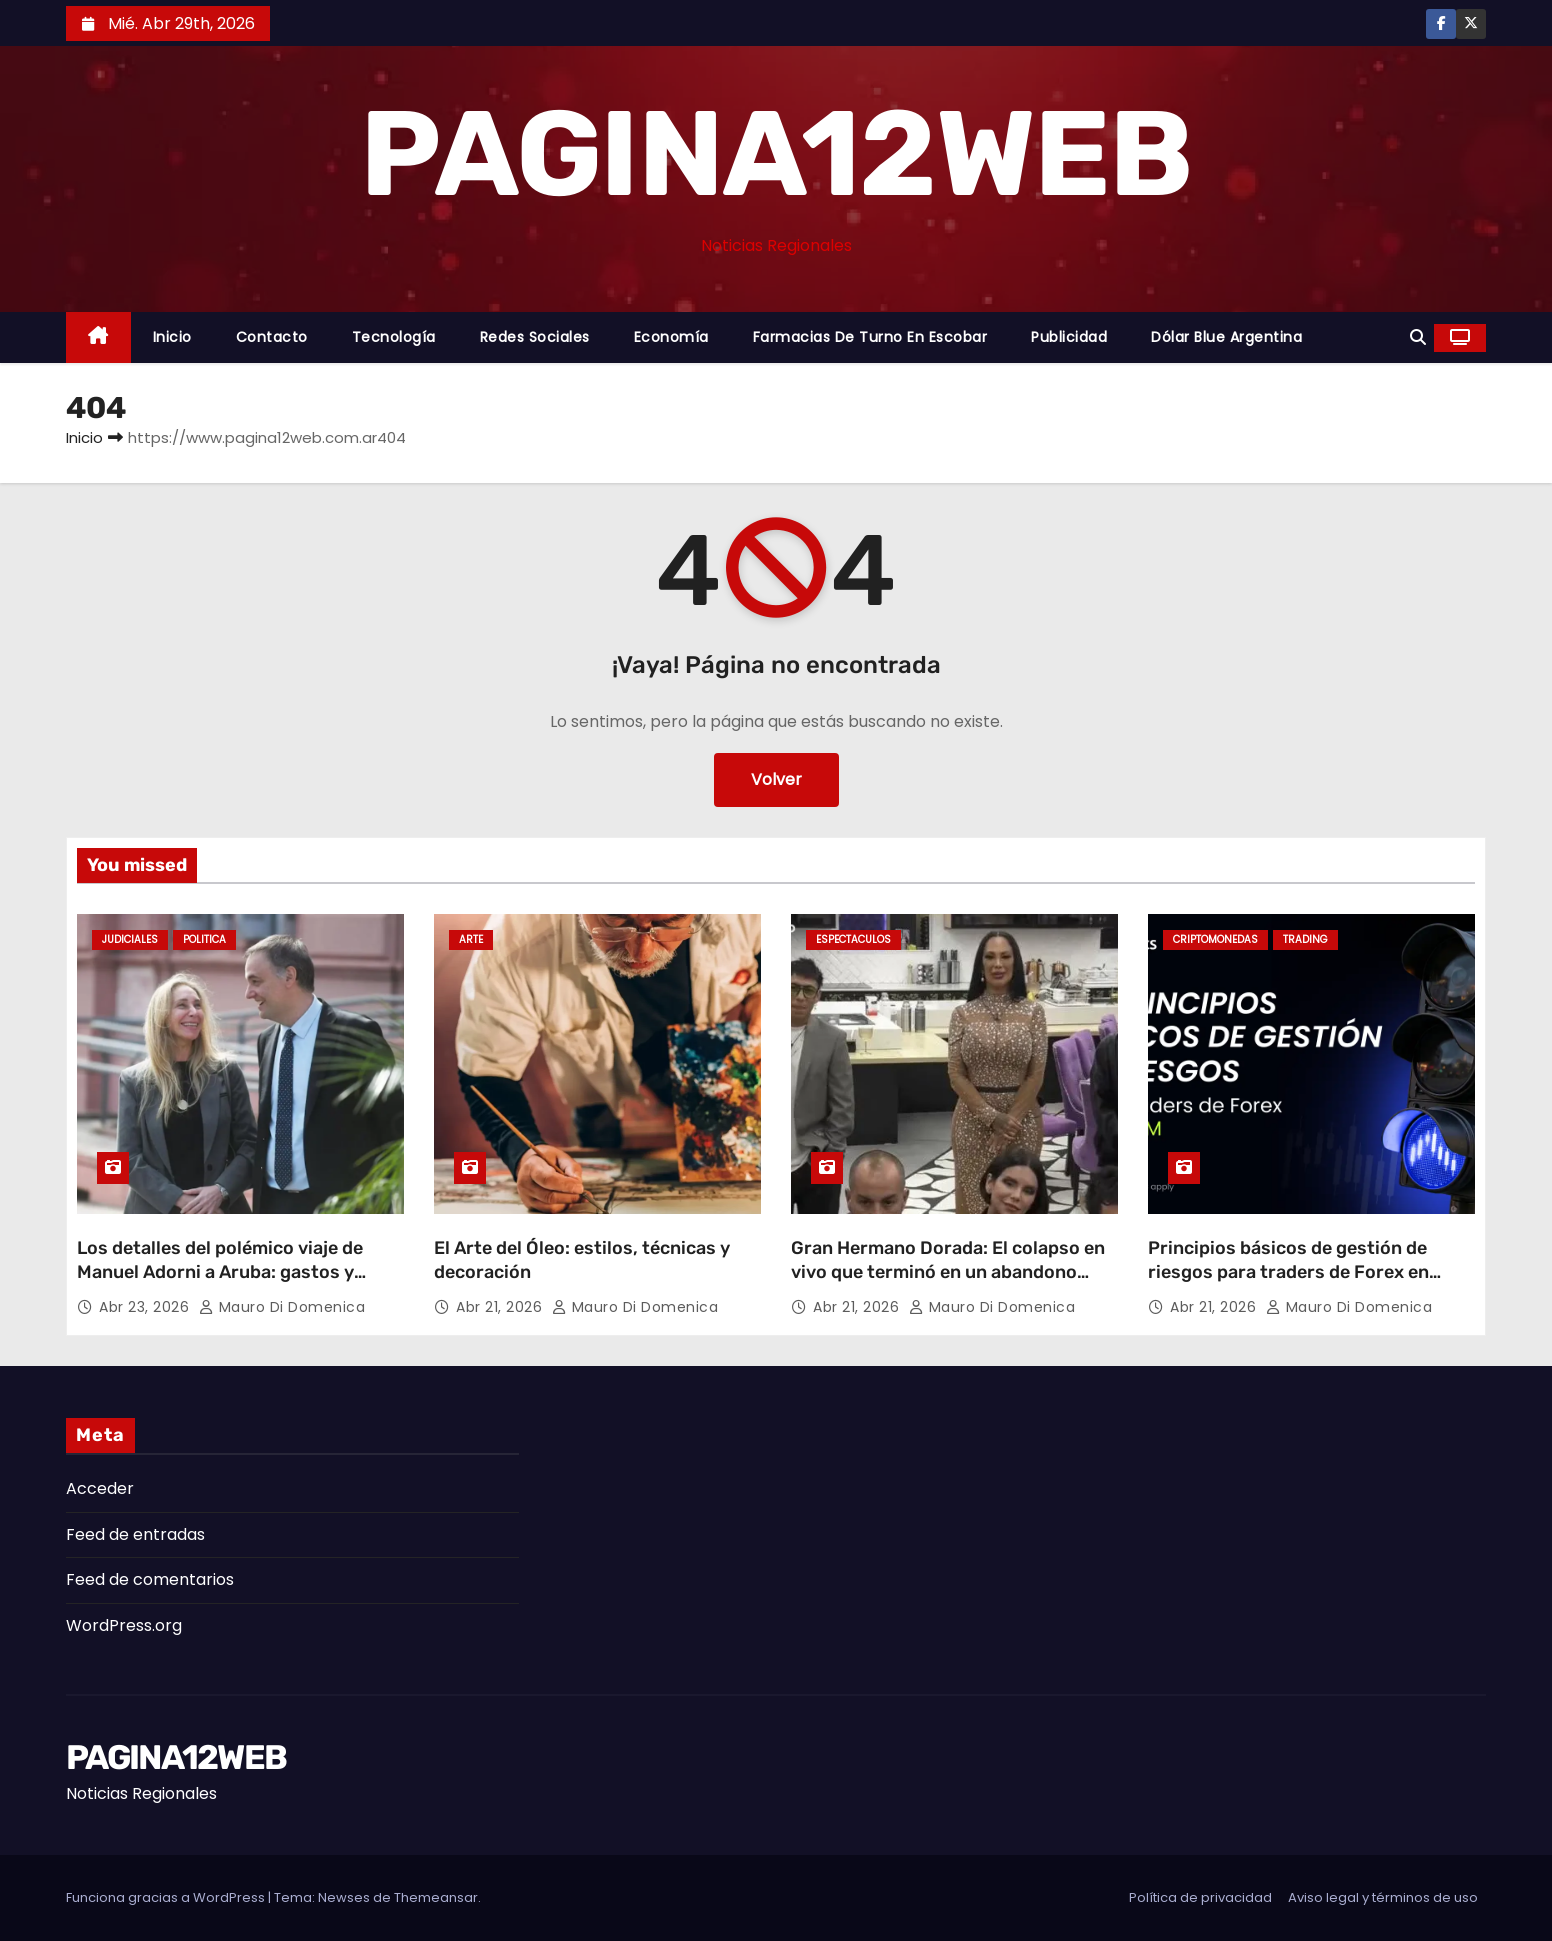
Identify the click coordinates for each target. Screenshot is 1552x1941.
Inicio (172, 337)
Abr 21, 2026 (501, 1307)
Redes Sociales (535, 337)
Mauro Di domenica (282, 1307)
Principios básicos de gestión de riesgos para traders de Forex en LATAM (1288, 1272)
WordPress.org (124, 1625)
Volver (776, 779)
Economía (671, 337)
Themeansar (436, 1897)
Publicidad (1069, 337)
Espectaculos (853, 939)
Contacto (272, 337)
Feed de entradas (135, 1534)
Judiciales (130, 939)
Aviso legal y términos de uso (1383, 1897)
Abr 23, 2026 (146, 1307)
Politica (204, 939)
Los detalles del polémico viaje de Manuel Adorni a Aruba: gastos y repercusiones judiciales (220, 1272)
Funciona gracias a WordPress (167, 1897)
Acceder (100, 1488)
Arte (471, 939)
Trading (1305, 939)
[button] (1418, 337)
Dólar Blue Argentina (1226, 337)
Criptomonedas (1215, 939)
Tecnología (394, 337)
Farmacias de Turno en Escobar (870, 337)
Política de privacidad (1200, 1897)
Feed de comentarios (150, 1579)
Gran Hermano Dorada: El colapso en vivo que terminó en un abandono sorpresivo (948, 1272)
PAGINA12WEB (775, 154)
